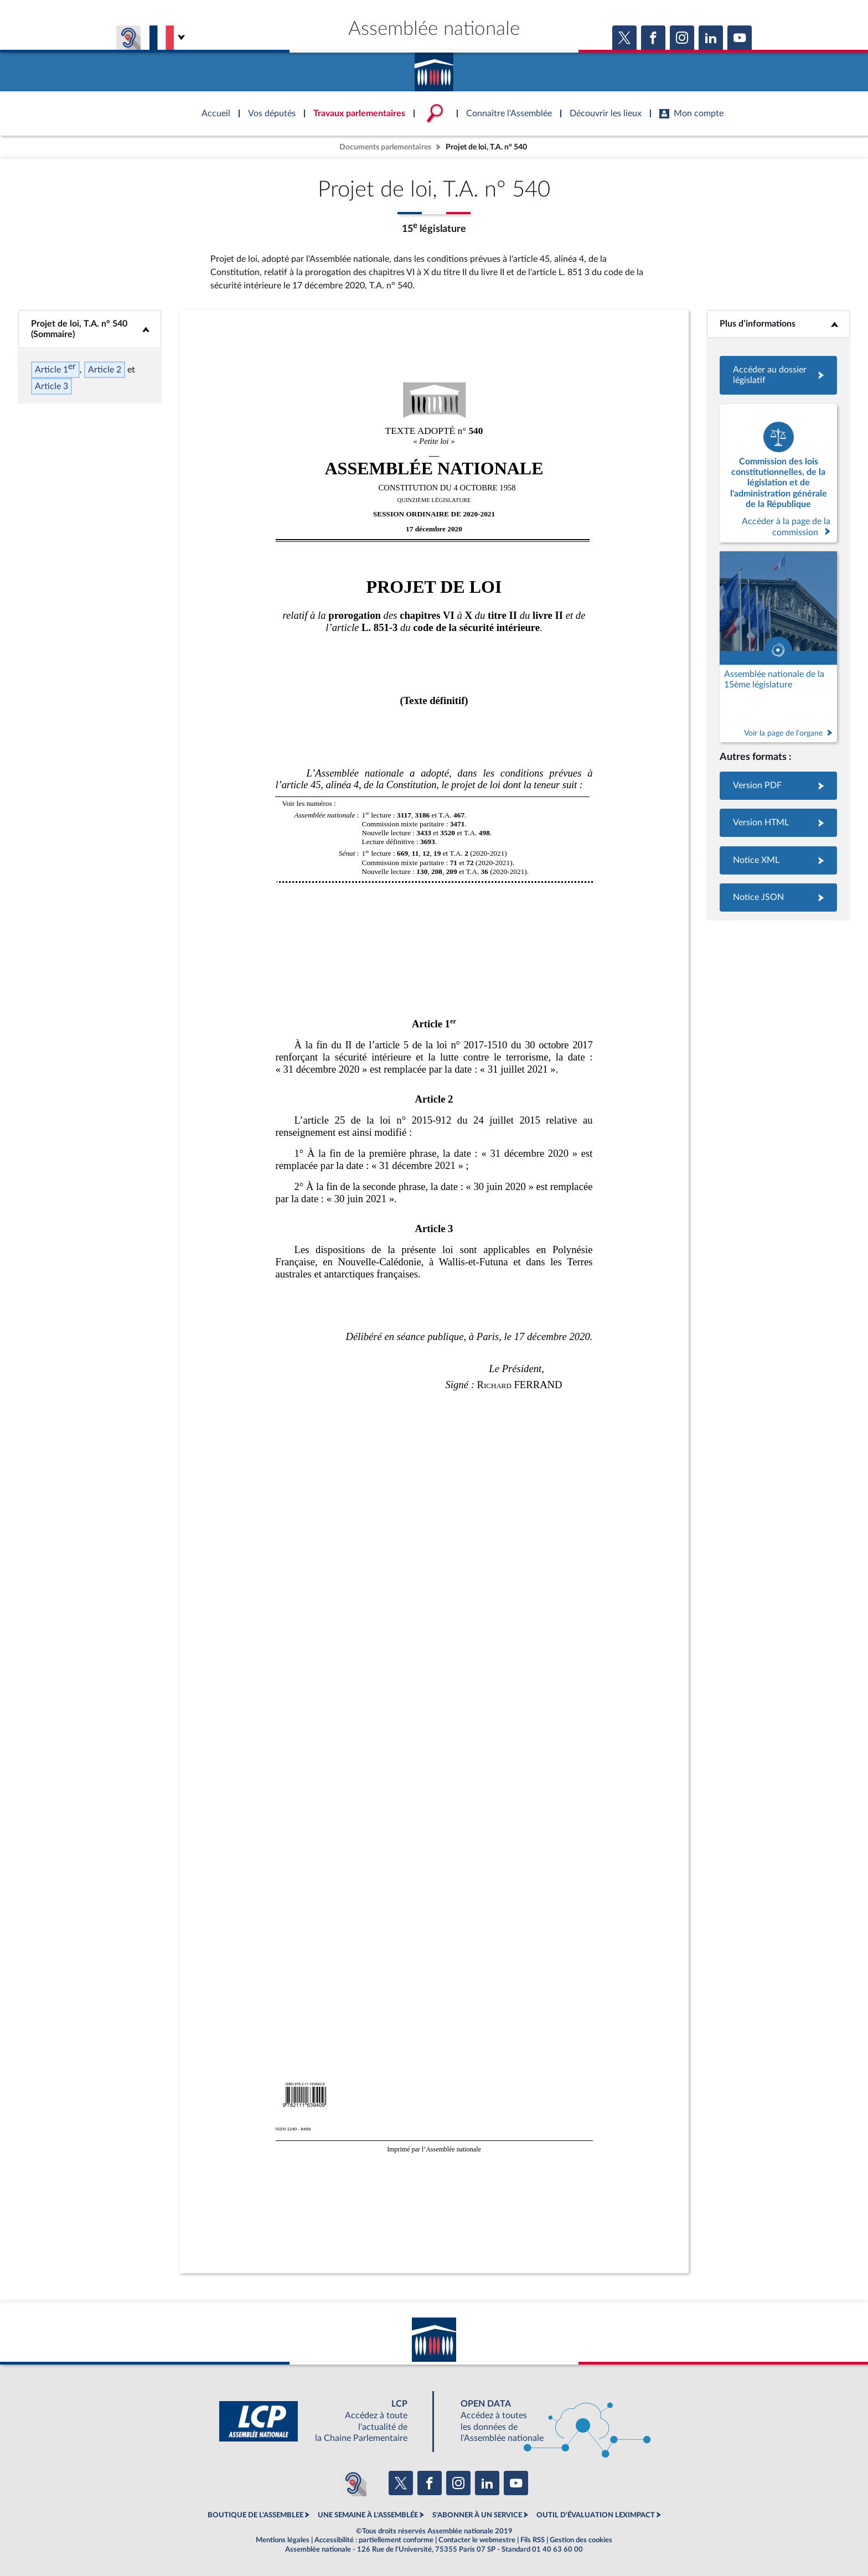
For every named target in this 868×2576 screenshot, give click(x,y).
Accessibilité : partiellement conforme (373, 2540)
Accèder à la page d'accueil (434, 68)
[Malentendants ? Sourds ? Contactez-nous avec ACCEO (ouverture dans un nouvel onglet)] (353, 2483)
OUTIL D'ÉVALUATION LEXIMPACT (595, 2515)
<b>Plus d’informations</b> (778, 323)
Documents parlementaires (385, 147)
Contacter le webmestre (476, 2540)
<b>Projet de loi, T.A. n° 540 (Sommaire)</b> (89, 329)
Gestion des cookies (581, 2540)
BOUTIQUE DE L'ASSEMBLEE (255, 2515)
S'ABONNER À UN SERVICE (477, 2515)
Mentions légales (282, 2540)
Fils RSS (532, 2540)
